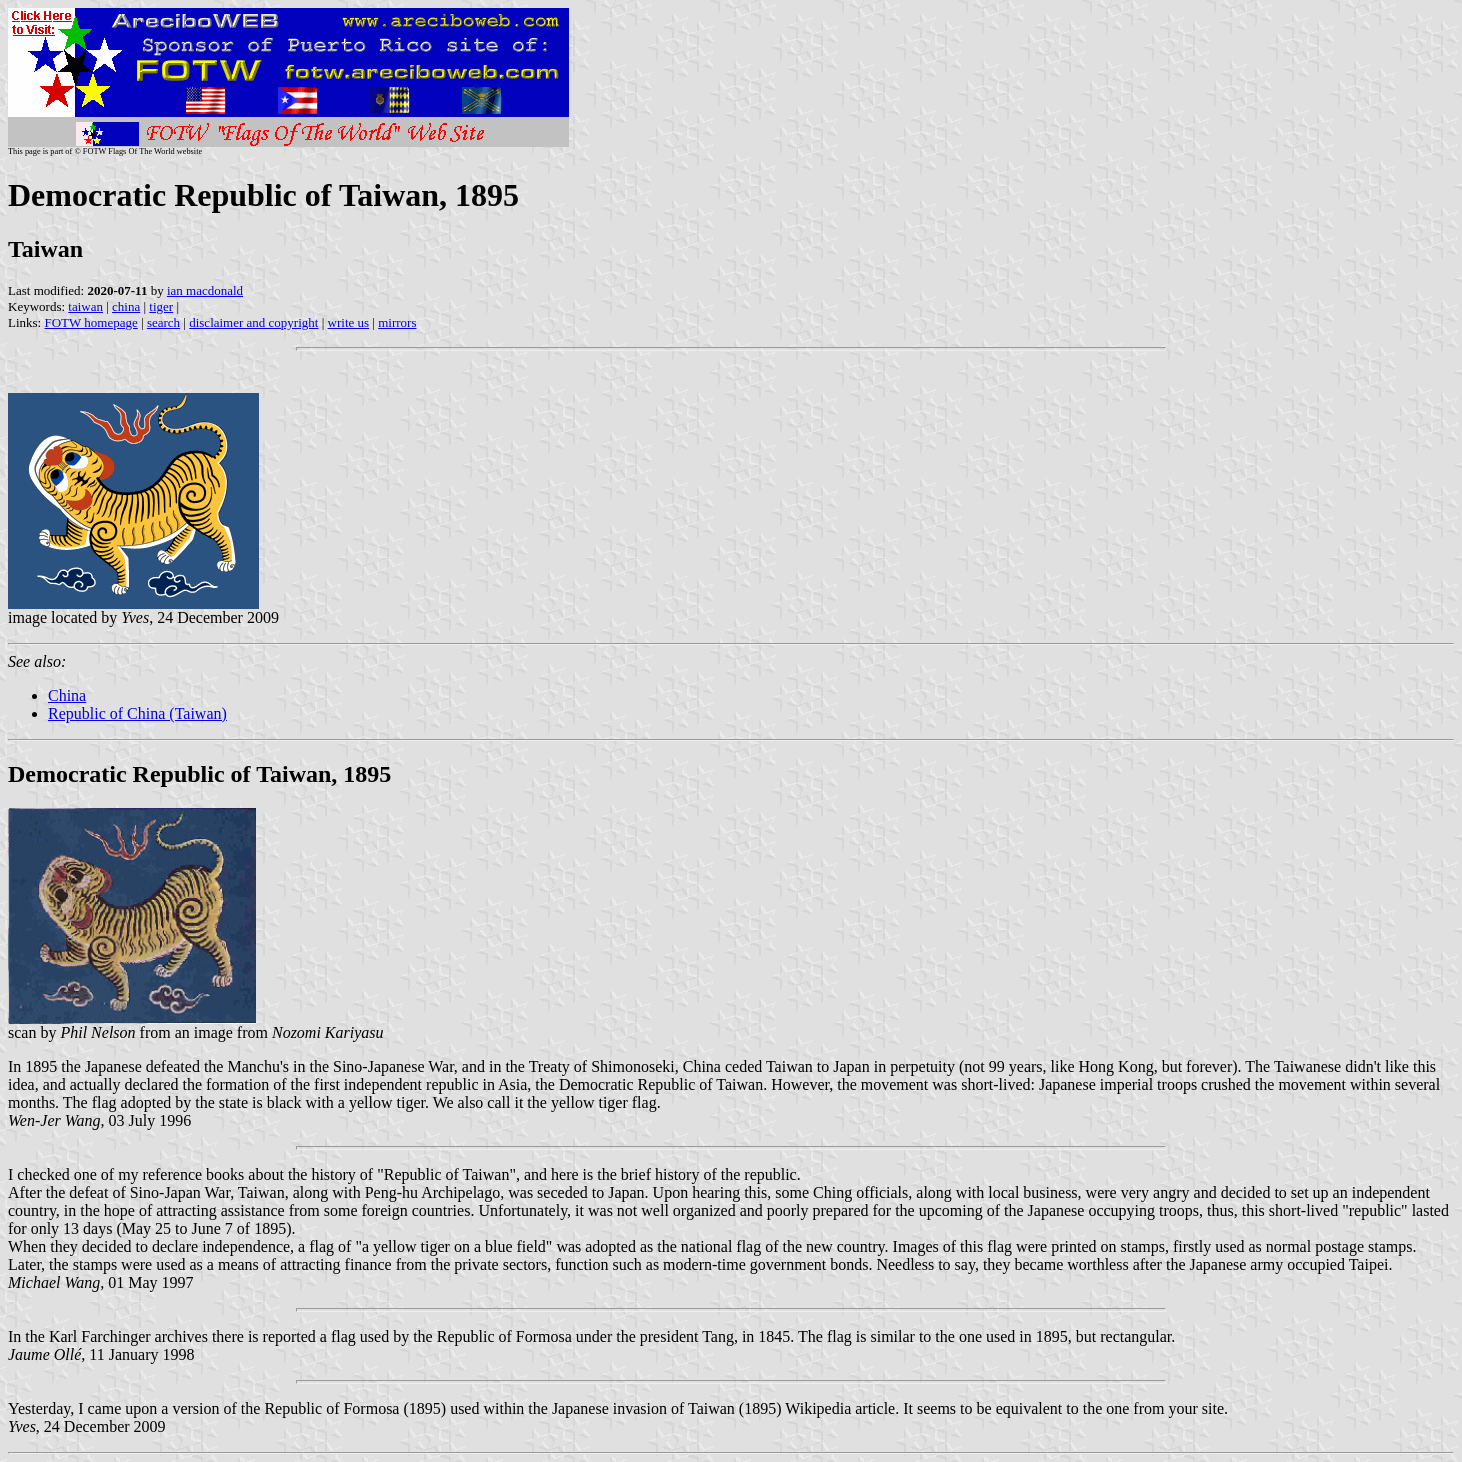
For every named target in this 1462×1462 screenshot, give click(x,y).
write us (349, 322)
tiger (161, 306)
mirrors (397, 322)
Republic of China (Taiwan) (137, 713)
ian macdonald (205, 290)
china (126, 306)
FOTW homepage (90, 322)
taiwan (85, 306)
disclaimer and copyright (253, 322)
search (163, 322)
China (67, 695)
